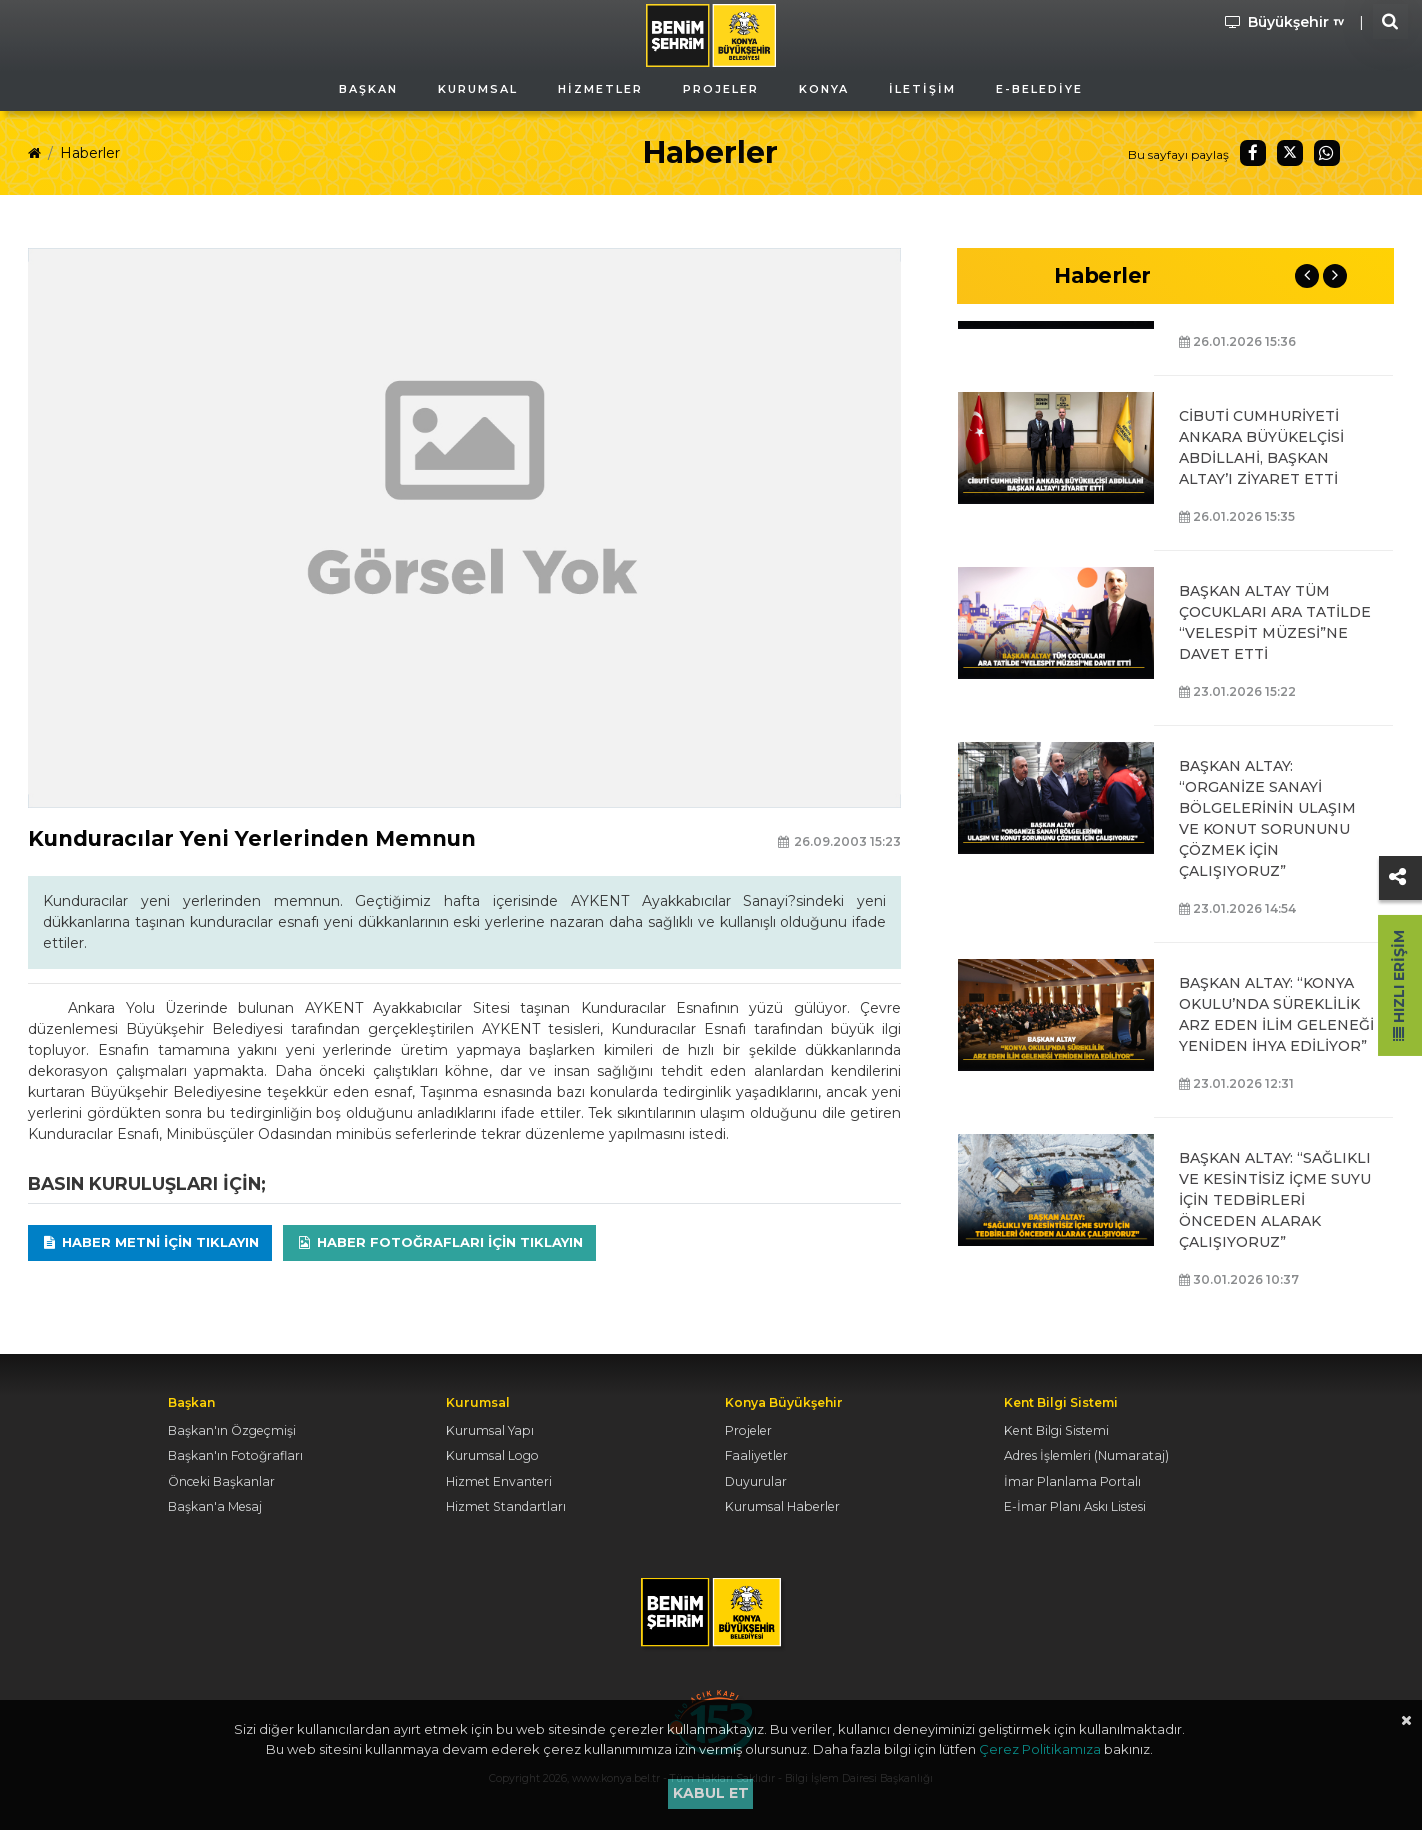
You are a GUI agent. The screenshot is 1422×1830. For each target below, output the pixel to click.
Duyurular (756, 1481)
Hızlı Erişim (1399, 985)
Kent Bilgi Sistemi (1056, 1430)
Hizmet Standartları (506, 1506)
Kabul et (711, 1793)
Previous (1307, 276)
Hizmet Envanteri (499, 1481)
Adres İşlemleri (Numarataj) (1086, 1455)
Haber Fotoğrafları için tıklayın (439, 1242)
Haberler (90, 153)
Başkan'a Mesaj (215, 1506)
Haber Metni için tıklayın (150, 1242)
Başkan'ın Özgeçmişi (232, 1430)
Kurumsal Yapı (490, 1430)
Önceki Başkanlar (221, 1481)
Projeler (748, 1430)
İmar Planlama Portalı (1072, 1481)
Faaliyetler (756, 1455)
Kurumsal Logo (492, 1455)
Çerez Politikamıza (1040, 1749)
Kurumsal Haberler (782, 1506)
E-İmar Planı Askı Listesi (1075, 1506)
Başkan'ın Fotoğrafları (235, 1455)
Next (1335, 276)
